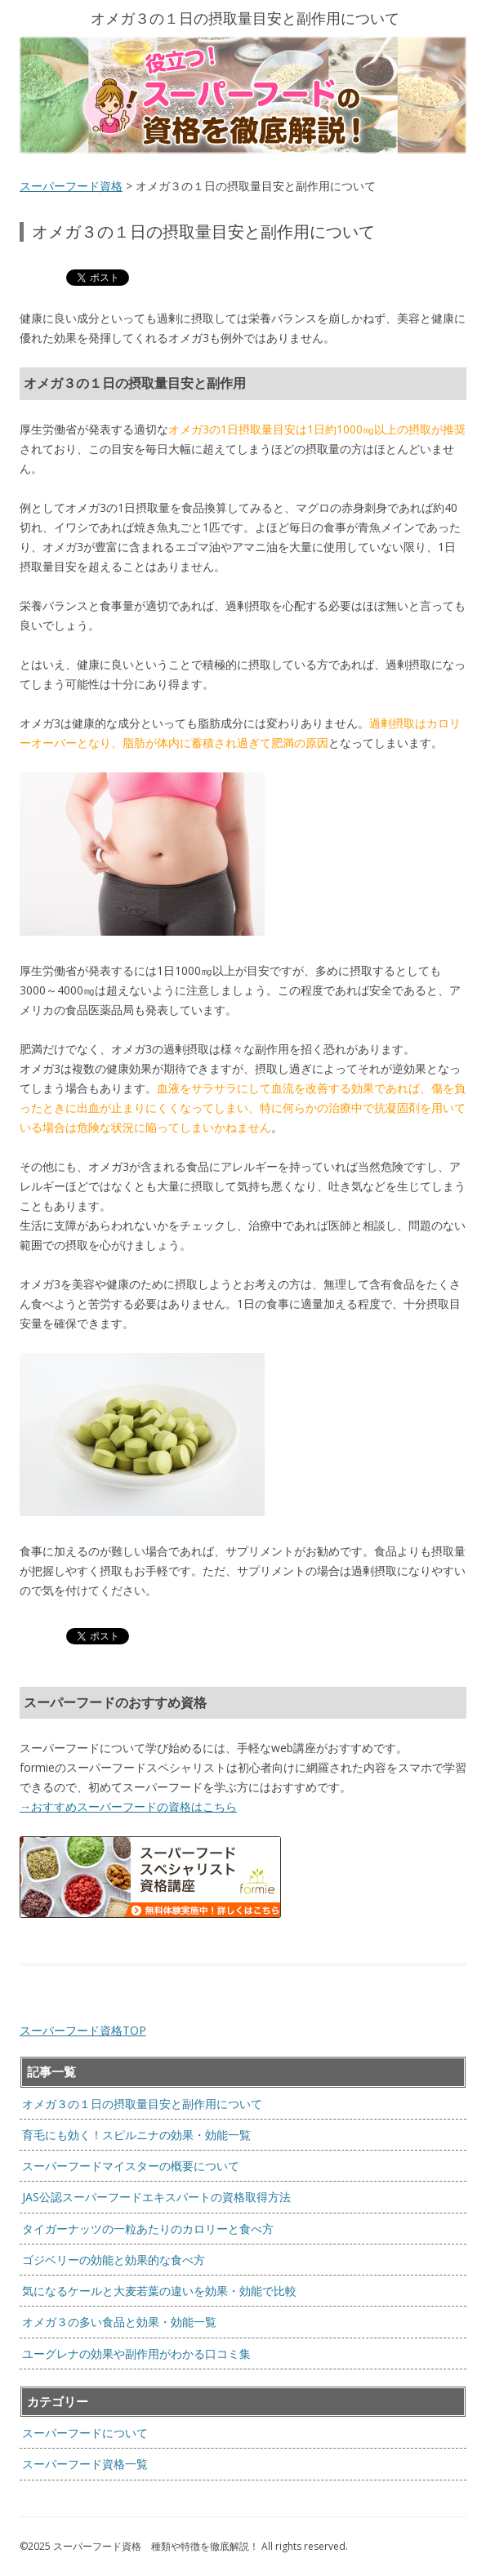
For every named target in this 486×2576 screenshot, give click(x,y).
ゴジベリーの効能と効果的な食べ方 (113, 2259)
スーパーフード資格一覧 (85, 2463)
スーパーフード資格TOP (83, 2030)
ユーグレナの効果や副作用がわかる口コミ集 (136, 2353)
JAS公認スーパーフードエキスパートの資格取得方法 (156, 2197)
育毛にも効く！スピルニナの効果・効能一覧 (136, 2134)
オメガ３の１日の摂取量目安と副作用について (142, 2103)
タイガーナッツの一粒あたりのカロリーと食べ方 (148, 2228)
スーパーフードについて (85, 2432)
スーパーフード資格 (71, 186)
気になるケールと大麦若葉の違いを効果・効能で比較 (159, 2290)
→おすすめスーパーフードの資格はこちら (128, 1806)
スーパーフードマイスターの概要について (130, 2165)
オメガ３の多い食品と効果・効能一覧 (119, 2321)
